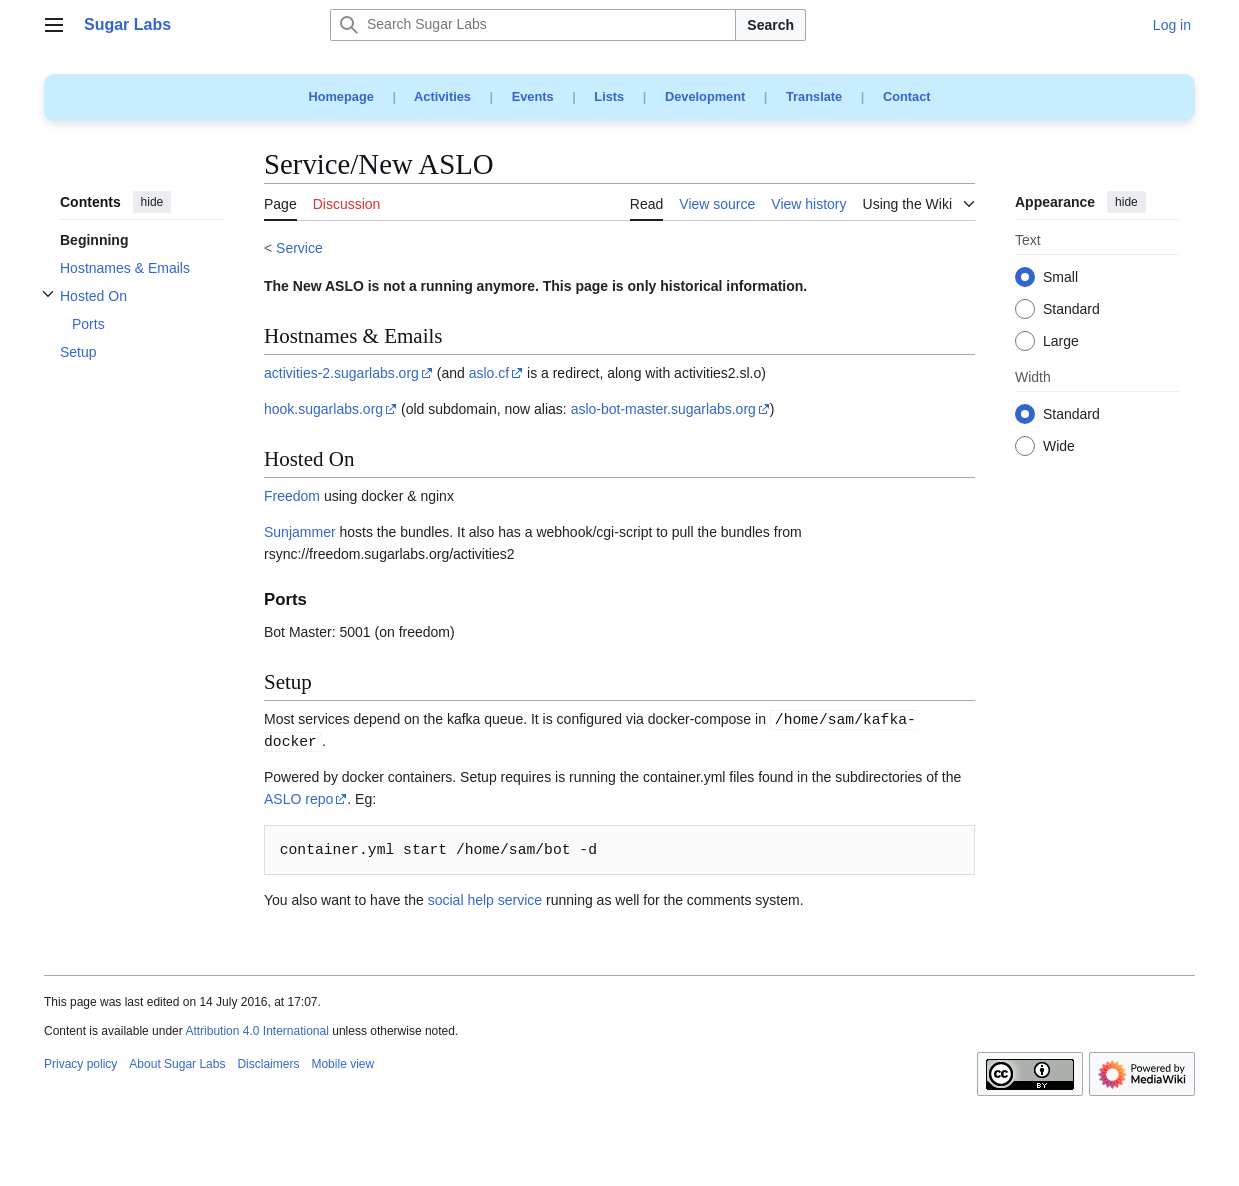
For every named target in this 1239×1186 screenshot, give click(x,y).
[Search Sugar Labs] (533, 25)
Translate (814, 96)
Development (705, 96)
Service (299, 248)
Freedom (292, 496)
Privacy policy (80, 1064)
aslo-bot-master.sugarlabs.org (663, 409)
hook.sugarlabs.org (323, 409)
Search (770, 25)
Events (533, 96)
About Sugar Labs (177, 1064)
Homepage (340, 96)
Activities (442, 96)
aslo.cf (489, 373)
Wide (1059, 447)
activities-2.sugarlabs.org (341, 373)
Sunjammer (300, 532)
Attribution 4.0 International (256, 1031)
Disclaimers (268, 1064)
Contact (907, 96)
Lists (609, 96)
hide (152, 202)
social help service (485, 900)
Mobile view (342, 1064)
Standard (1071, 310)
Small (1060, 278)
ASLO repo (298, 799)
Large (1061, 342)
